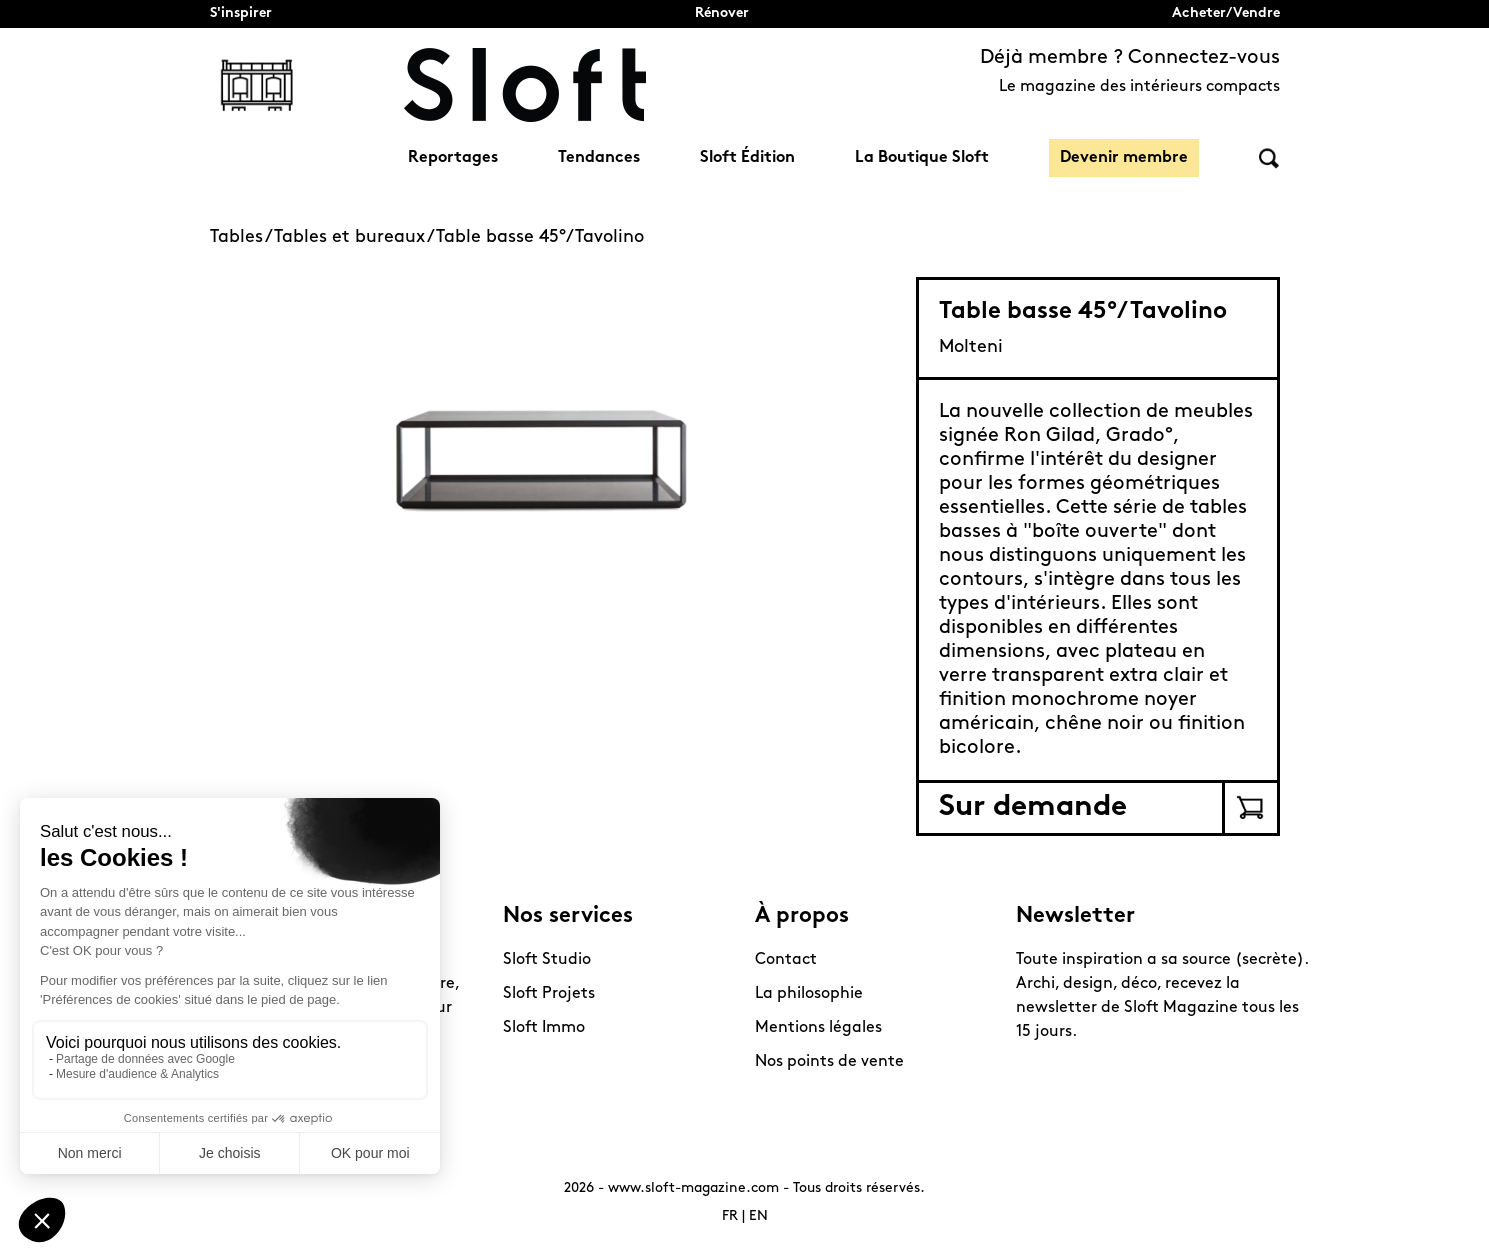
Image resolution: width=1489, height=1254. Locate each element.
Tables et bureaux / (355, 237)
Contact (786, 960)
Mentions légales (818, 1028)
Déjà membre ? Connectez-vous (1130, 58)
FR (730, 1216)
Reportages (453, 158)
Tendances (599, 158)
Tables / (242, 237)
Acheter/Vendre (1226, 13)
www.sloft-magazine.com (693, 1188)
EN (758, 1216)
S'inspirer (241, 13)
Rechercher (1269, 158)
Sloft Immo (544, 1028)
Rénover (722, 13)
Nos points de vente (829, 1062)
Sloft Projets (549, 994)
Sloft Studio (547, 960)
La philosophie (809, 994)
